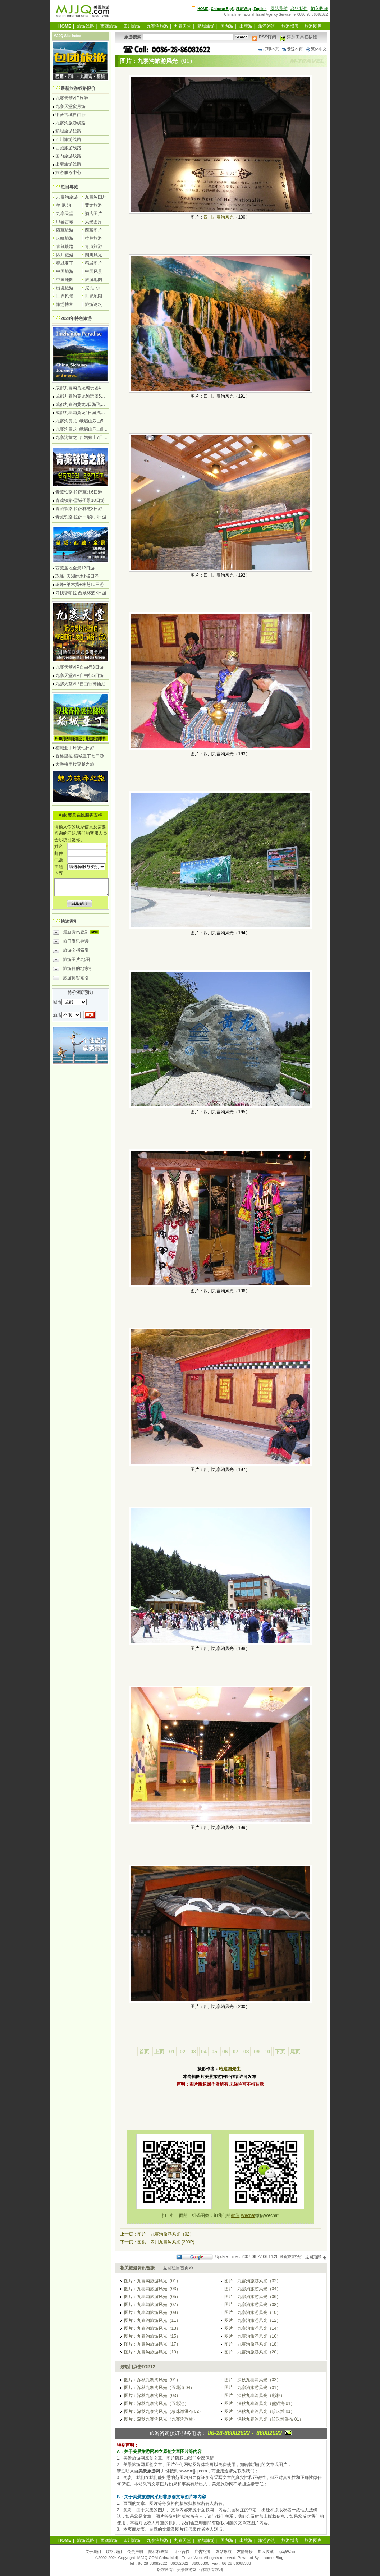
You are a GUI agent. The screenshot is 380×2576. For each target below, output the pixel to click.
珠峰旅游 (64, 238)
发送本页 (292, 49)
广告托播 (202, 2551)
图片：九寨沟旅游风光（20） (252, 2352)
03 (193, 2051)
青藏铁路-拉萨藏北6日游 (78, 492)
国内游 (226, 26)
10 (267, 2051)
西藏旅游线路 (68, 147)
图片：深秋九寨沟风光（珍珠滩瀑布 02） (163, 2411)
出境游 (245, 26)
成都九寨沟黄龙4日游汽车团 (82, 412)
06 (225, 2051)
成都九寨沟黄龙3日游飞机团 (82, 404)
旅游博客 (290, 26)
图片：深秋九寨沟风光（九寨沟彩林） (160, 2419)
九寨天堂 (182, 26)
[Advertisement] (220, 2107)
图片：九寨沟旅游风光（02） (165, 2234)
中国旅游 (64, 271)
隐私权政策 (158, 2551)
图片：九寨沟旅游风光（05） (152, 2296)
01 (172, 2051)
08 (246, 2051)
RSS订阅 (264, 37)
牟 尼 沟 (64, 205)
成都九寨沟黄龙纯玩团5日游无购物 (89, 396)
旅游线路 (85, 26)
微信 (235, 2215)
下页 (280, 2051)
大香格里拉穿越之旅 (74, 764)
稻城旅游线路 (68, 131)
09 (257, 2051)
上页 (159, 2051)
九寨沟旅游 (157, 26)
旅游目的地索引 (73, 969)
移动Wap (287, 2551)
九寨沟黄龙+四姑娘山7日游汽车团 (88, 437)
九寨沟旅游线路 (70, 122)
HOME (202, 9)
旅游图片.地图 (71, 960)
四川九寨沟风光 (218, 217)
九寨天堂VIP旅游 (71, 98)
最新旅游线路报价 (78, 88)
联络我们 (299, 8)
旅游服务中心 (68, 172)
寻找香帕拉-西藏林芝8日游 (81, 592)
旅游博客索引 (71, 978)
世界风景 (64, 296)
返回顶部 (315, 2257)
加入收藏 (319, 8)
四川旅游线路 (68, 139)
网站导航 (279, 8)
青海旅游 (93, 246)
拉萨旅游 (93, 238)
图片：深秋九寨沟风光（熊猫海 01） (259, 2403)
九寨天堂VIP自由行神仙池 (80, 683)
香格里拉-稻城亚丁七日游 (79, 755)
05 (214, 2051)
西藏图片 (93, 230)
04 (204, 2051)
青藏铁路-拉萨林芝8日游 (78, 508)
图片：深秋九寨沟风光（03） (152, 2395)
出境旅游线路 (68, 164)
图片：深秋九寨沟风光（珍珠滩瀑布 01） (264, 2419)
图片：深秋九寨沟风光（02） (252, 2379)
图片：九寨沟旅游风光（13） (152, 2328)
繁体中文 (316, 49)
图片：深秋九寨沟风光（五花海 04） (159, 2387)
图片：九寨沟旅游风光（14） (252, 2328)
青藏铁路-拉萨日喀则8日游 (81, 516)
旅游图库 (313, 26)
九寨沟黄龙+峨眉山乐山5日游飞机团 (90, 420)
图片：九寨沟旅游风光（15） (152, 2336)
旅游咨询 (266, 26)
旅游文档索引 (71, 951)
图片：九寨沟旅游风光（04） (252, 2288)
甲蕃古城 (64, 221)
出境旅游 (64, 287)
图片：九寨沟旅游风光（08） (252, 2304)
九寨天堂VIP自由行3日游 (79, 667)
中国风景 (93, 271)
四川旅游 (132, 26)
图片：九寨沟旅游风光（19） (152, 2352)
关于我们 (93, 2551)
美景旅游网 (187, 2569)
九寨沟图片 (95, 197)
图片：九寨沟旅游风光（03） (152, 2288)
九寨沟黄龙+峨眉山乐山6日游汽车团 (90, 429)
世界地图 (93, 296)
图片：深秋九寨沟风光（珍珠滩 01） (259, 2411)
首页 (144, 2051)
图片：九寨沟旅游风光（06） (252, 2296)
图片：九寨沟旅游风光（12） (252, 2320)
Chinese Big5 (222, 9)
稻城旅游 (206, 26)
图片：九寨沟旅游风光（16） (252, 2336)
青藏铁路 (64, 246)
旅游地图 (93, 279)
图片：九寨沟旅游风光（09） (152, 2312)
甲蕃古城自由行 (70, 114)
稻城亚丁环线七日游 (74, 747)
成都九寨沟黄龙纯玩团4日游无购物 (89, 387)
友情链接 (245, 2551)
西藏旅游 (109, 26)
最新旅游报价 (291, 2257)
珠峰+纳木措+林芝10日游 (79, 584)
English (259, 9)
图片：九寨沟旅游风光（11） (152, 2320)
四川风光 (93, 254)
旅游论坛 (93, 304)
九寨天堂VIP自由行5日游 (79, 675)
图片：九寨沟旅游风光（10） (252, 2312)
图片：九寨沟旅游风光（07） (152, 2304)
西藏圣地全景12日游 (75, 567)
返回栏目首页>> (178, 2267)
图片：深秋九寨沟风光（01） (152, 2379)
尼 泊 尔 (92, 287)
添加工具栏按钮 (298, 37)
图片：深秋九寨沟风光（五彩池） (156, 2403)
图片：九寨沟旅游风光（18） (252, 2344)
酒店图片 (93, 213)
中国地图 (64, 279)
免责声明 (135, 2551)
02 (183, 2051)
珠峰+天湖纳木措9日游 (77, 576)
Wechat (248, 2215)
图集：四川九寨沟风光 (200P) (165, 2242)
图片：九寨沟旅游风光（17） (152, 2344)
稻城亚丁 (64, 263)
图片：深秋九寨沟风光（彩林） (254, 2395)
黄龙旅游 (93, 205)
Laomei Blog (272, 2558)
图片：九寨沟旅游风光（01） (152, 2280)
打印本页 (268, 49)
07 (235, 2051)
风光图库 (93, 221)
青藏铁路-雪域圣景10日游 (80, 500)
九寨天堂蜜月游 (70, 106)
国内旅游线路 (68, 156)
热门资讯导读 (71, 942)
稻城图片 (93, 263)
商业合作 (181, 2551)
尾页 (295, 2051)
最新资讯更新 (78, 932)
